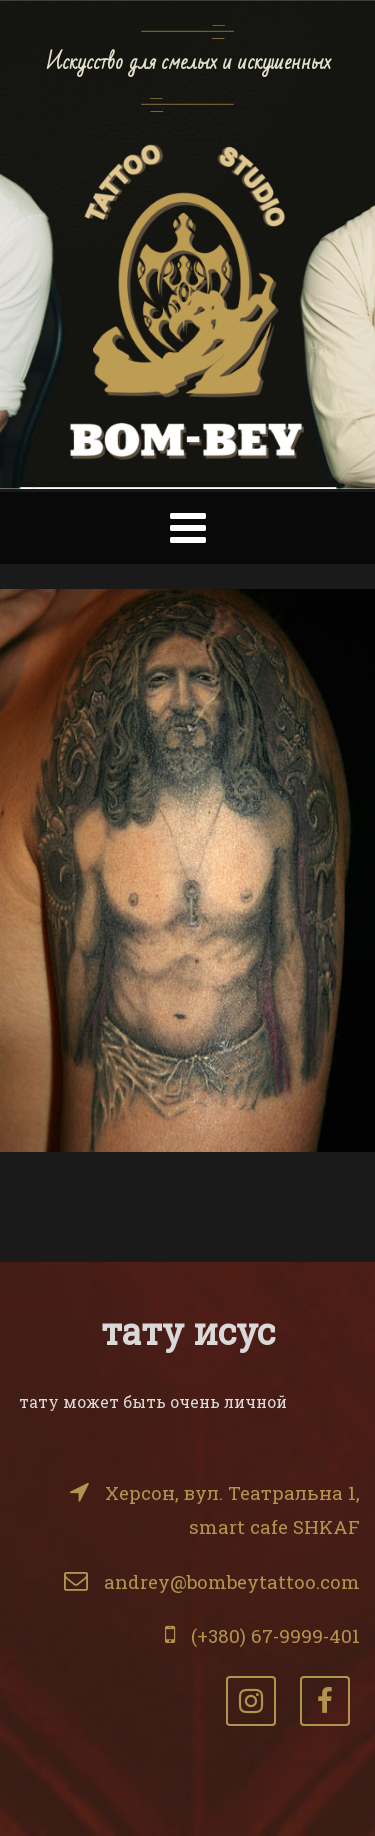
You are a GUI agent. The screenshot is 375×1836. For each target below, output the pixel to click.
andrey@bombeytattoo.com (232, 1581)
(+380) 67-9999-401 (275, 1635)
